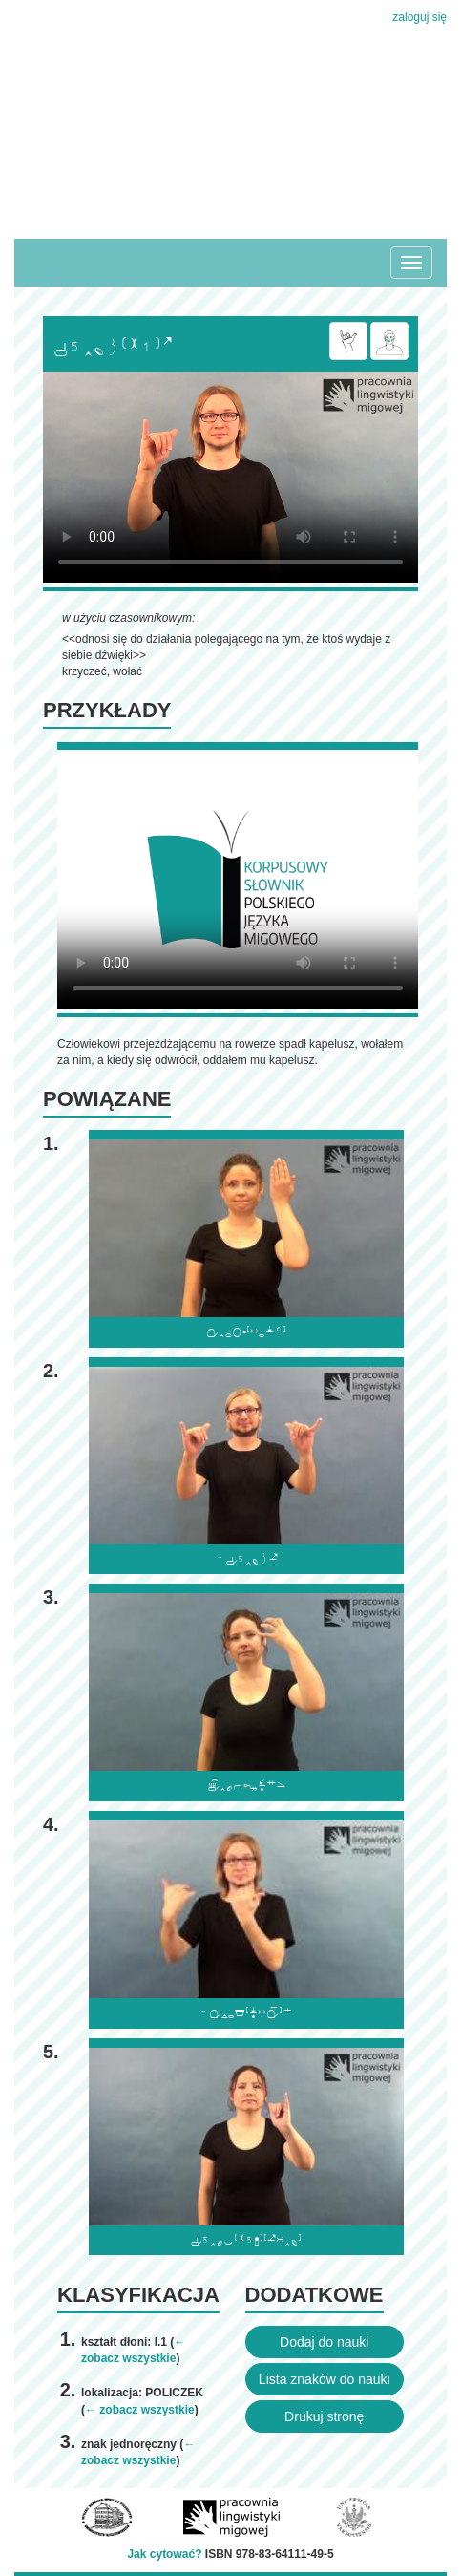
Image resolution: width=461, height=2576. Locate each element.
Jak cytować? (164, 2554)
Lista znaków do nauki (324, 2379)
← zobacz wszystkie (140, 2409)
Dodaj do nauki (324, 2342)
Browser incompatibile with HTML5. (230, 477)
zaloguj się (419, 17)
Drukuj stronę (324, 2416)
